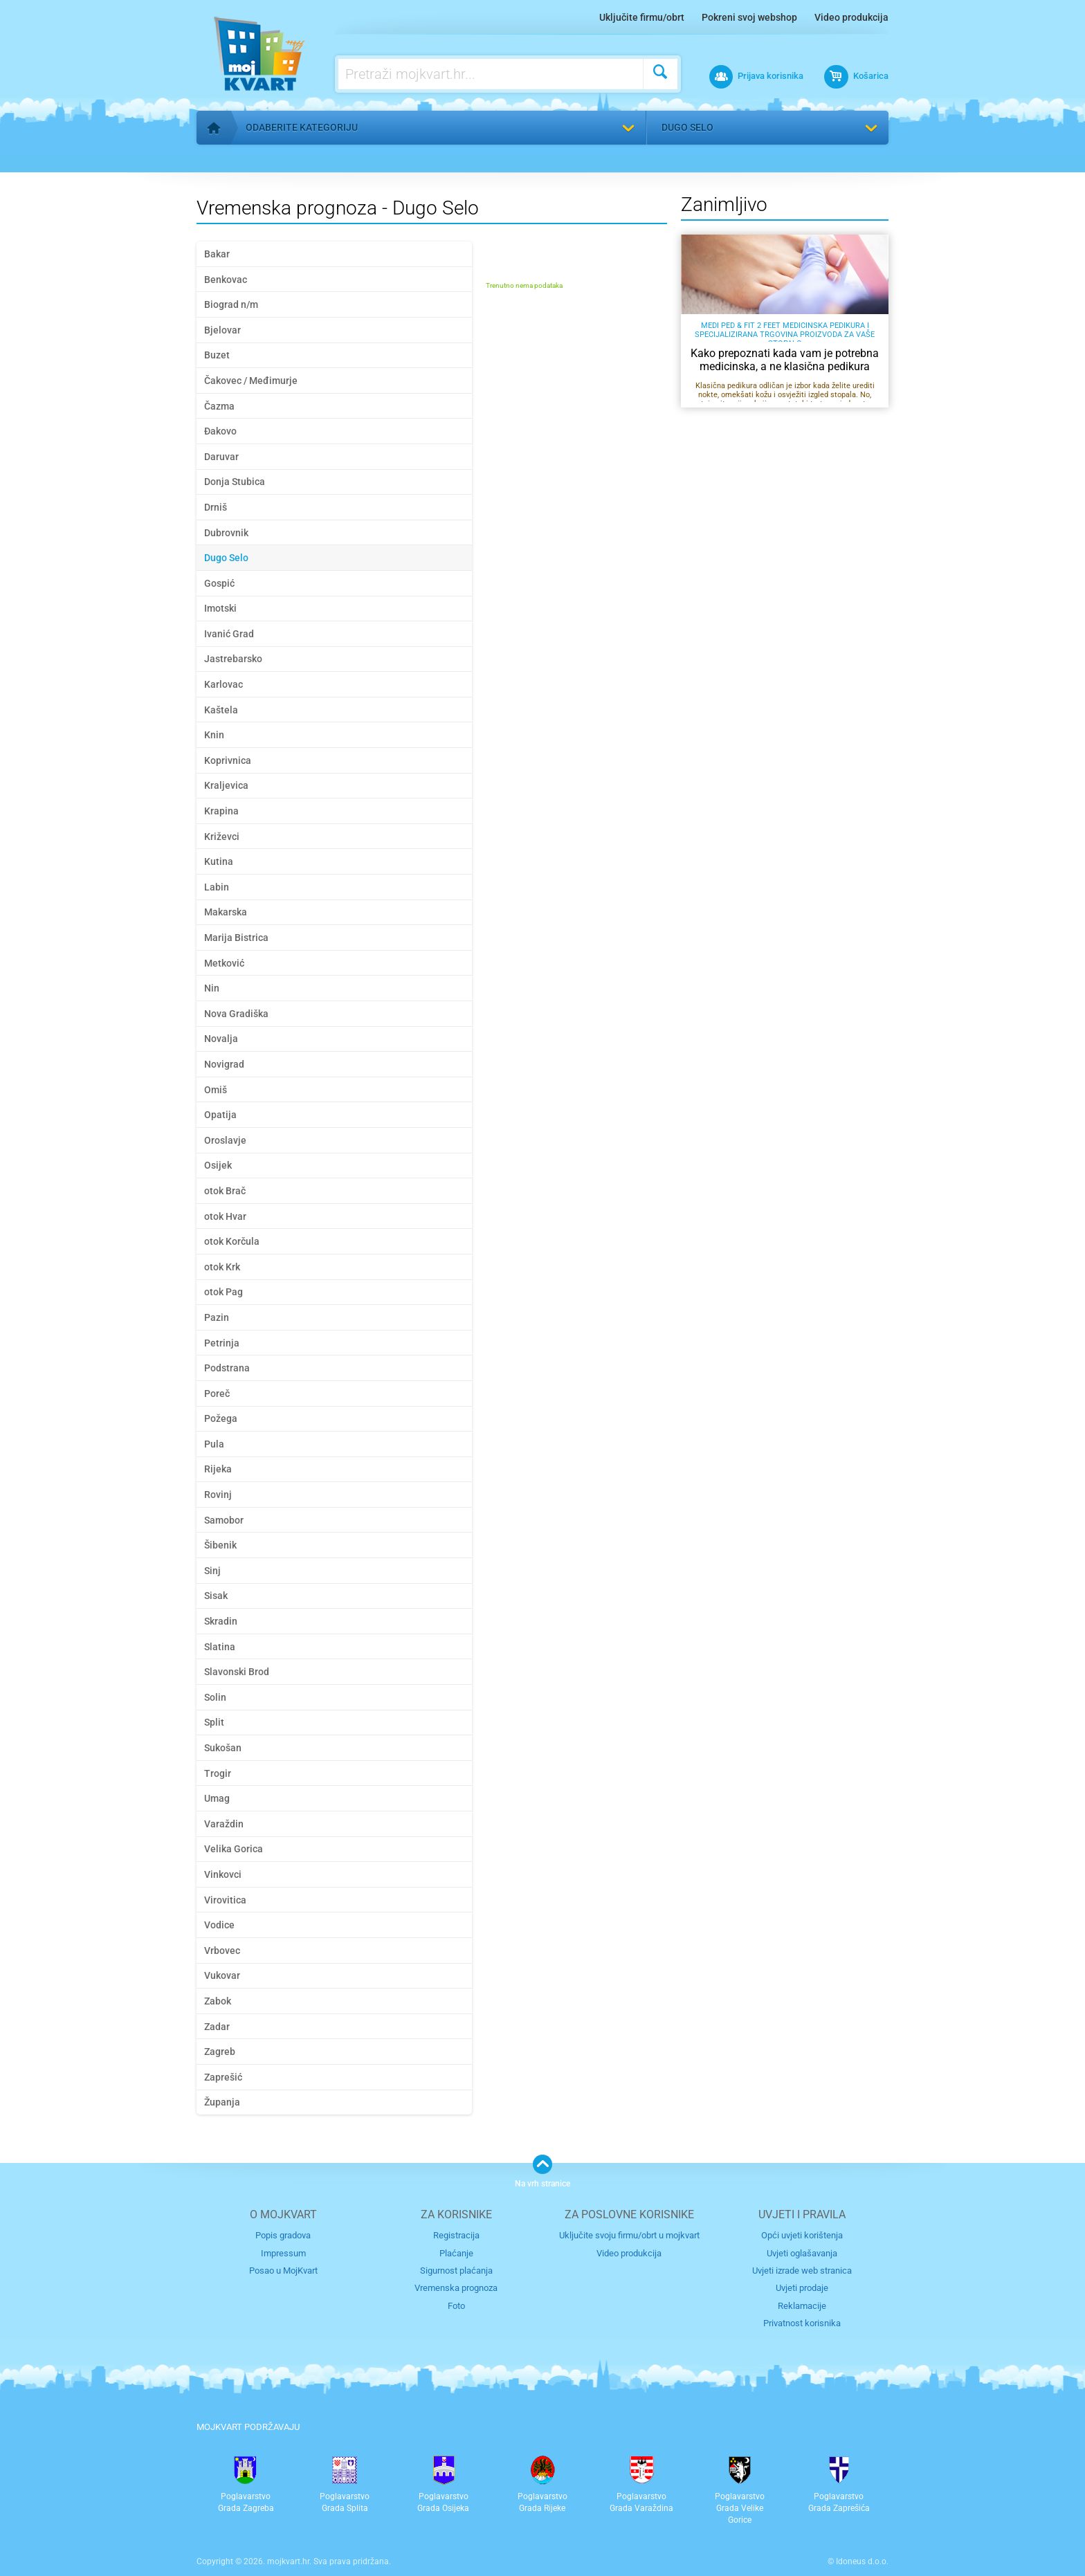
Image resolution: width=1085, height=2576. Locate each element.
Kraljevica (226, 785)
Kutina (218, 861)
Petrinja (221, 1343)
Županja (222, 2102)
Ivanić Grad (229, 633)
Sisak (216, 1595)
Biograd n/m (231, 304)
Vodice (219, 1924)
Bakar (217, 253)
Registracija (456, 2235)
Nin (211, 988)
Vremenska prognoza (456, 2288)
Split (214, 1722)
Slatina (219, 1646)
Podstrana (227, 1367)
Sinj (212, 1570)
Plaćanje (456, 2253)
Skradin (220, 1621)
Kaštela (221, 709)
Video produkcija (851, 17)
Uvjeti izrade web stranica (802, 2270)
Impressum (283, 2253)
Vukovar (222, 1975)
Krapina (221, 810)
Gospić (219, 583)
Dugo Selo (687, 127)
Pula (214, 1444)
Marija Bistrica (236, 937)
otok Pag (223, 1291)
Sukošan (222, 1747)
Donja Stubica (234, 481)
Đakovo (220, 431)
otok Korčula (231, 1241)
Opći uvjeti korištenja (802, 2235)
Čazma (219, 406)
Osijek (218, 1165)
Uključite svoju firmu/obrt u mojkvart (629, 2235)
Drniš (215, 507)
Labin (216, 887)
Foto (456, 2306)
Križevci (221, 836)
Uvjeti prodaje (802, 2288)
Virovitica (225, 1900)
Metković (224, 963)
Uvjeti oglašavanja (802, 2253)
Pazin (216, 1317)
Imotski (220, 608)
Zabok (217, 2001)
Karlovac (223, 684)
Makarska (225, 911)
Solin (215, 1697)
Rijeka (218, 1468)
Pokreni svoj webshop (749, 17)
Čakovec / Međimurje (251, 380)
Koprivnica (227, 760)
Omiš (215, 1089)
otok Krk (222, 1266)
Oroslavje (225, 1140)
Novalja (221, 1038)
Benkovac (225, 279)
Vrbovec (222, 1950)
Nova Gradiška (236, 1013)
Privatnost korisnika (802, 2323)
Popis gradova (283, 2235)
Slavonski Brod (236, 1671)
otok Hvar (225, 1216)
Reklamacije (802, 2306)
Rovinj (218, 1494)
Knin (214, 734)
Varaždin (224, 1823)
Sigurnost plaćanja (456, 2270)
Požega (220, 1418)
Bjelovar (222, 330)
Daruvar (221, 456)
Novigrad (224, 1064)
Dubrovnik (226, 532)
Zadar (217, 2026)
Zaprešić (223, 2077)
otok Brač (225, 1190)
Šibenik (220, 1545)
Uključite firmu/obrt (641, 17)
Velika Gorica (233, 1848)
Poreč (217, 1393)
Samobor (224, 1520)
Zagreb (219, 2051)
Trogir (217, 1773)
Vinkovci (222, 1874)
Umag (217, 1798)
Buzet (217, 354)
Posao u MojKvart (283, 2270)
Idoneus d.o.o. (862, 2561)
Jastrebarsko (233, 658)
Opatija (220, 1114)
